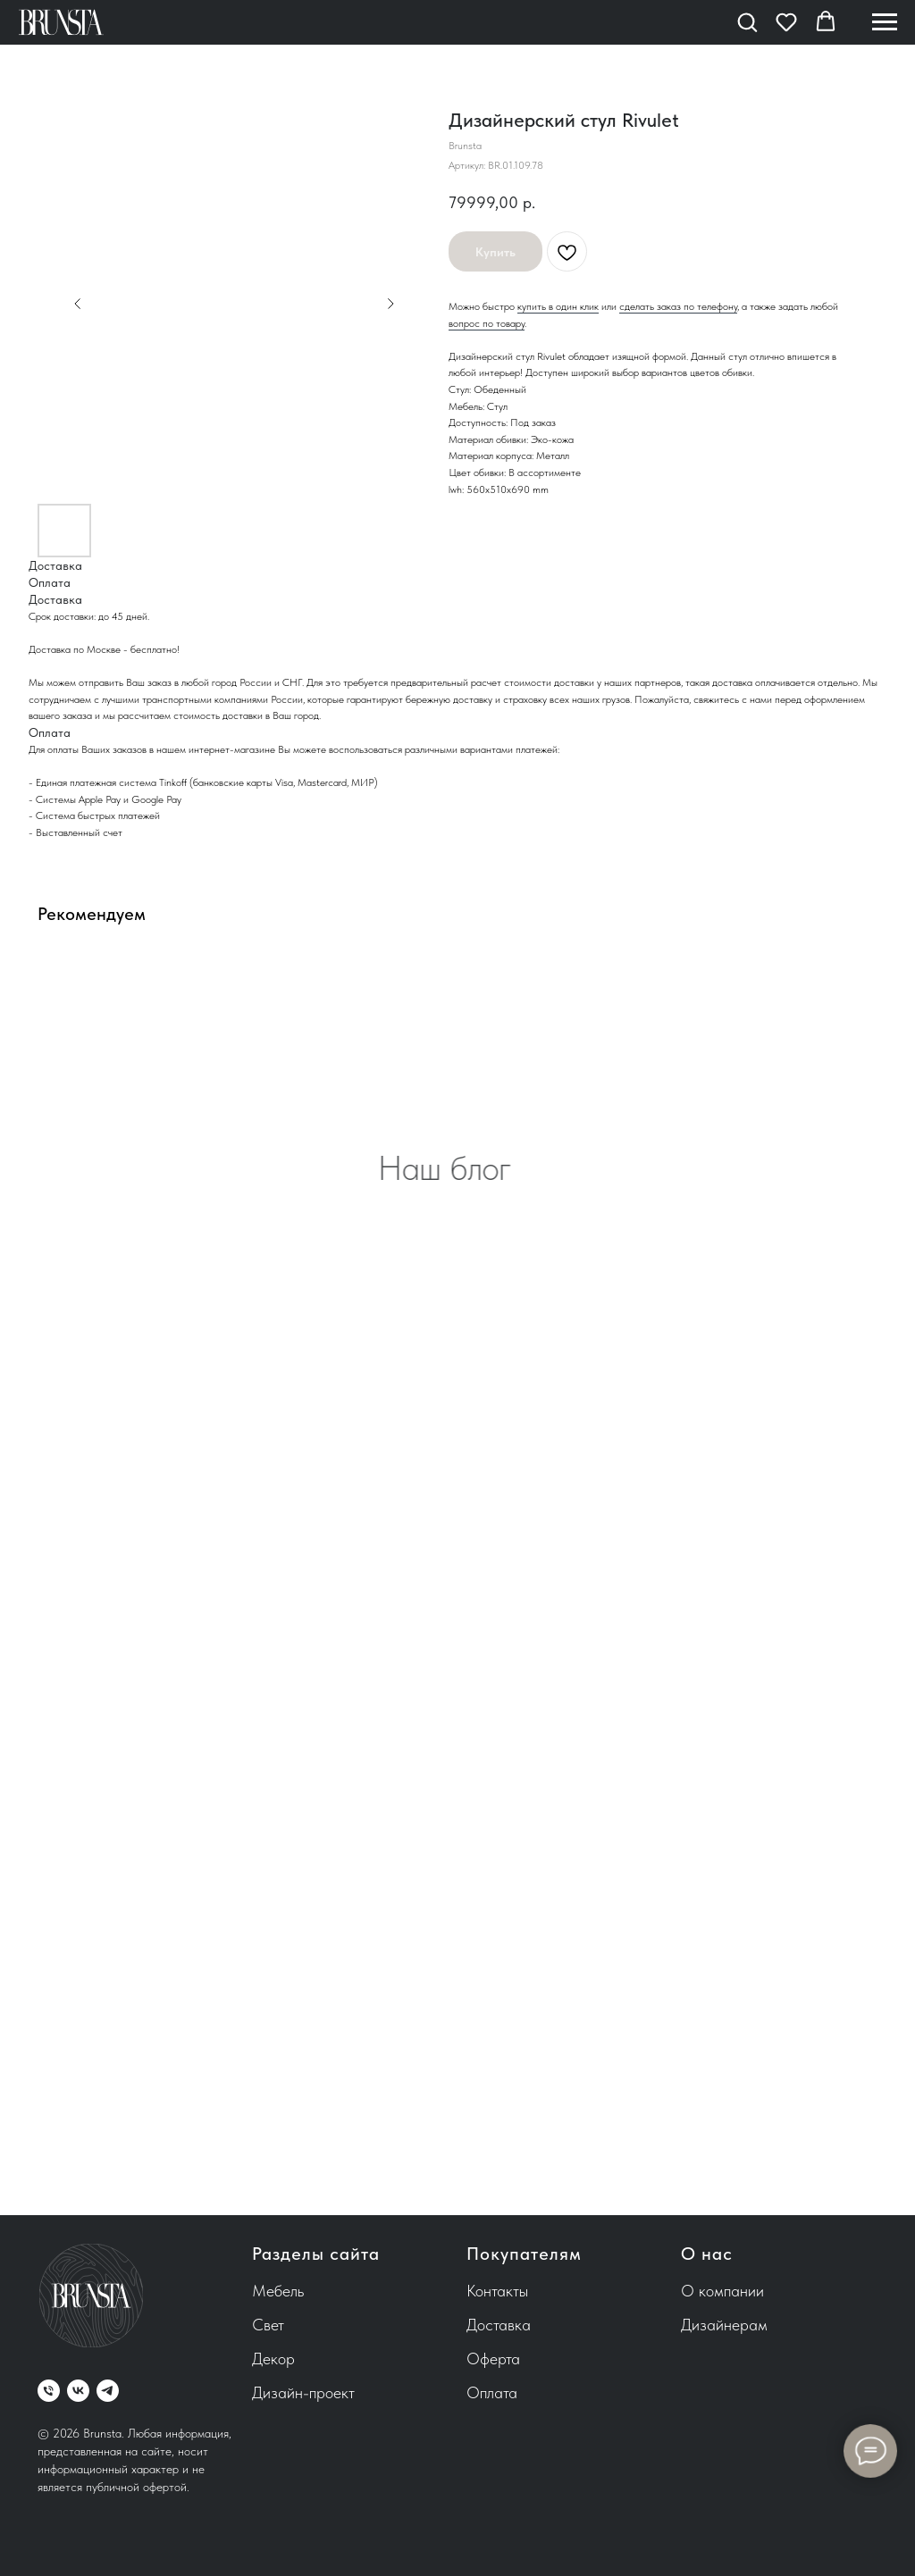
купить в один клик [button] (558, 306)
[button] (747, 21)
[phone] (49, 2390)
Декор (273, 2358)
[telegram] (108, 2390)
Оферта (493, 2358)
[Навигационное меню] (884, 22)
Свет (268, 2324)
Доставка (498, 2324)
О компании (722, 2290)
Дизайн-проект (303, 2392)
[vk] (78, 2390)
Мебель (278, 2290)
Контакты (497, 2290)
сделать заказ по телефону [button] (678, 306)
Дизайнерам (724, 2324)
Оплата (491, 2392)
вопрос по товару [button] (487, 323)
